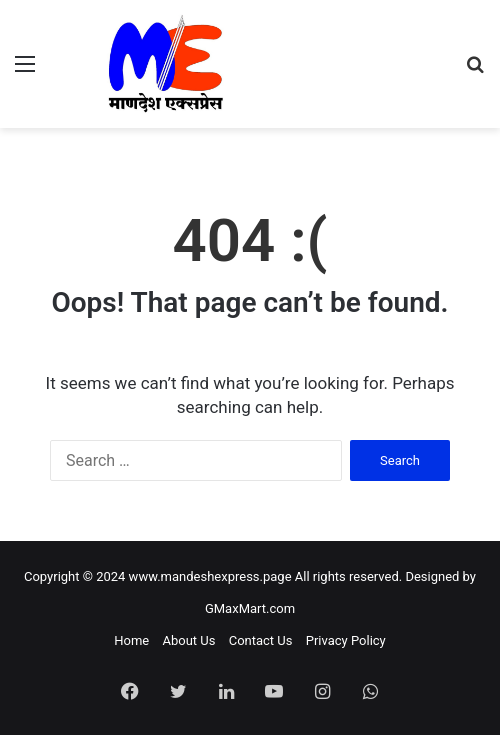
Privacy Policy (346, 640)
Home (131, 640)
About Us (188, 640)
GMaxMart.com (250, 608)
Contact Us (261, 640)
